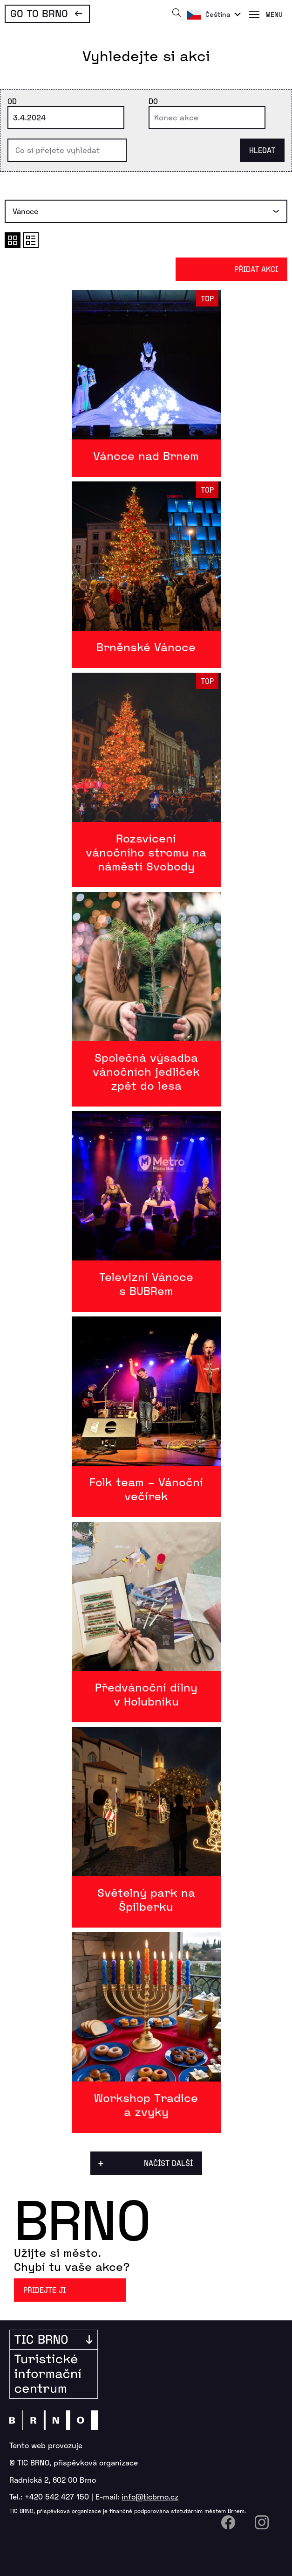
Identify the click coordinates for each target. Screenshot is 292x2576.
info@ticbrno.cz (150, 2496)
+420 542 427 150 (57, 2496)
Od (12, 101)
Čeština (218, 14)
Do (153, 101)
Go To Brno (39, 13)
